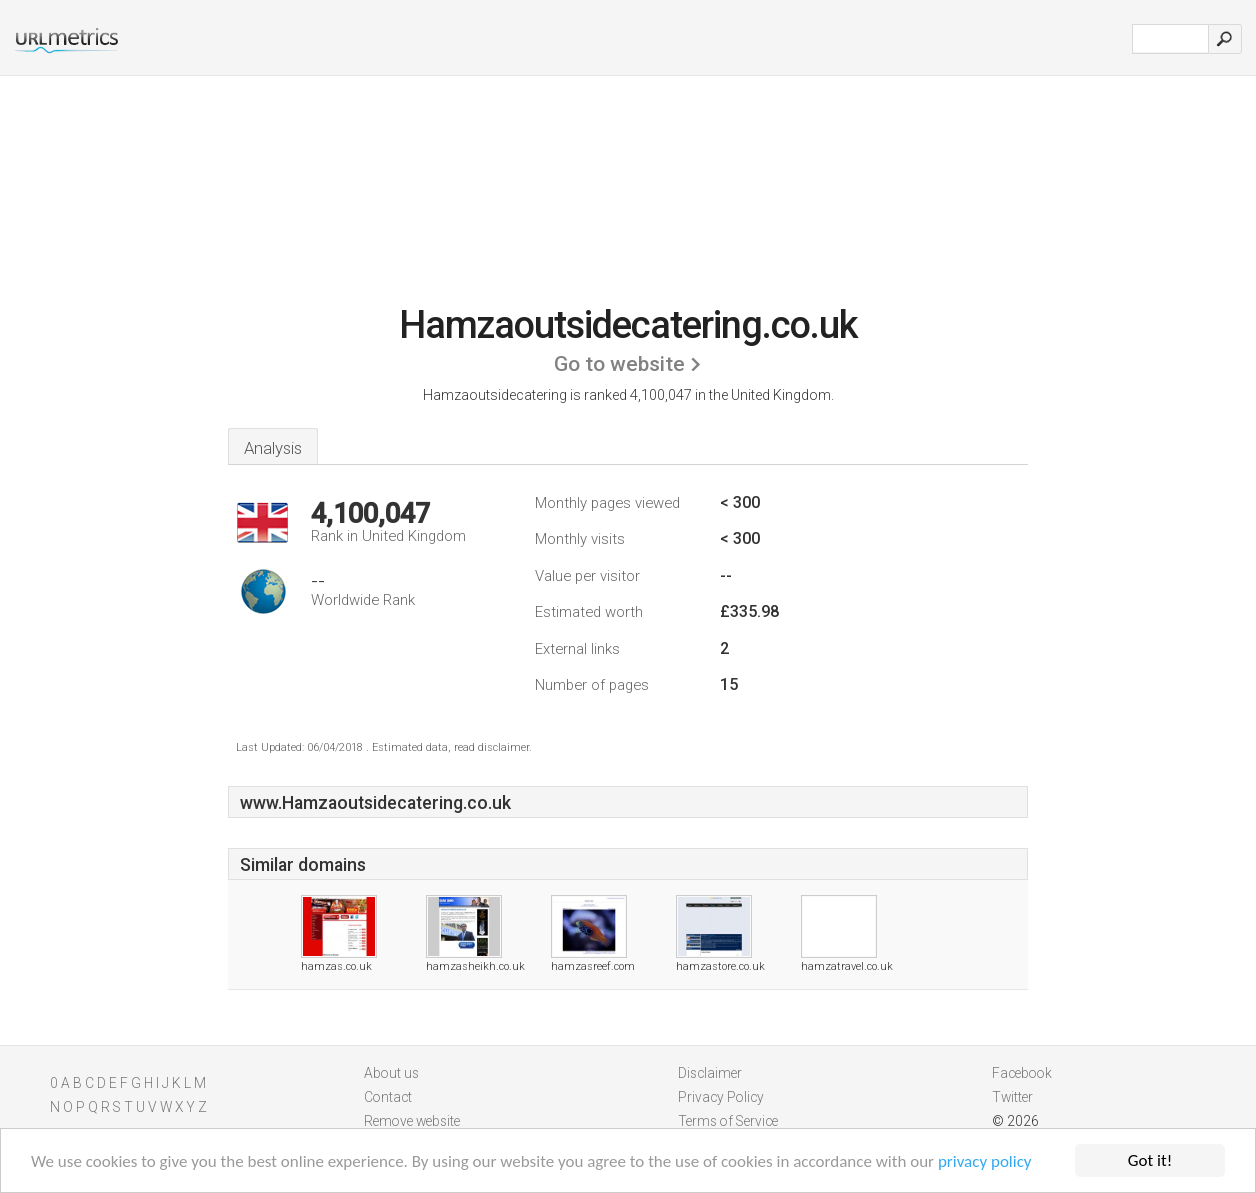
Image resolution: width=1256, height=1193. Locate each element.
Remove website (412, 1121)
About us (391, 1073)
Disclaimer (710, 1073)
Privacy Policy (721, 1097)
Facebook (1022, 1073)
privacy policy (985, 1162)
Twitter (1012, 1097)
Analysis (273, 448)
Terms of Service (728, 1121)
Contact (388, 1097)
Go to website (619, 364)
